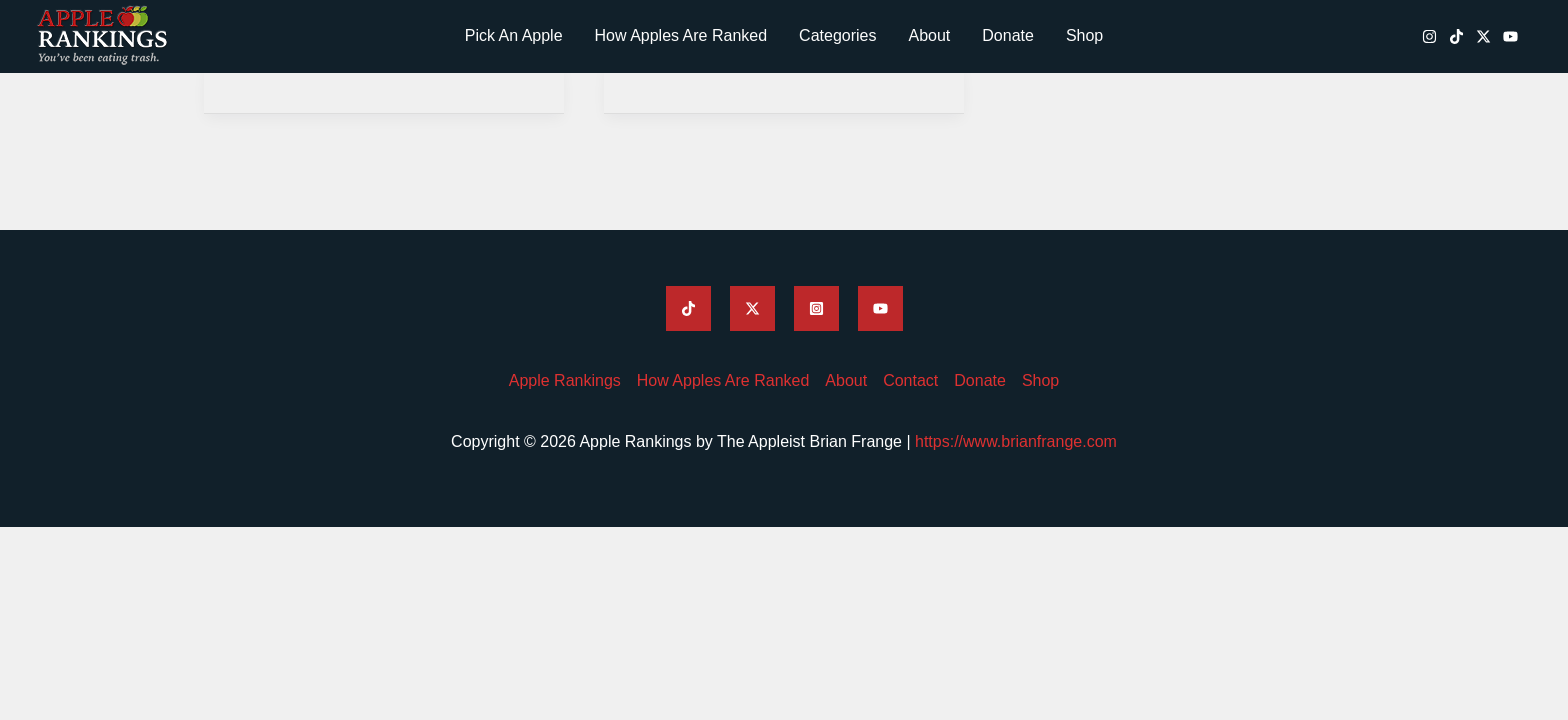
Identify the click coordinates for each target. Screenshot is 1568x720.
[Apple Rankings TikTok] (1456, 36)
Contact (910, 380)
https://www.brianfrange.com (1016, 441)
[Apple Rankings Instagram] (1429, 36)
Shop (1084, 35)
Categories (837, 35)
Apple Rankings (565, 380)
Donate (1008, 35)
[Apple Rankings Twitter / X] (1483, 36)
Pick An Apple (514, 35)
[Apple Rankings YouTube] (1510, 36)
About (929, 35)
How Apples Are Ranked (681, 35)
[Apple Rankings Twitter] (752, 308)
